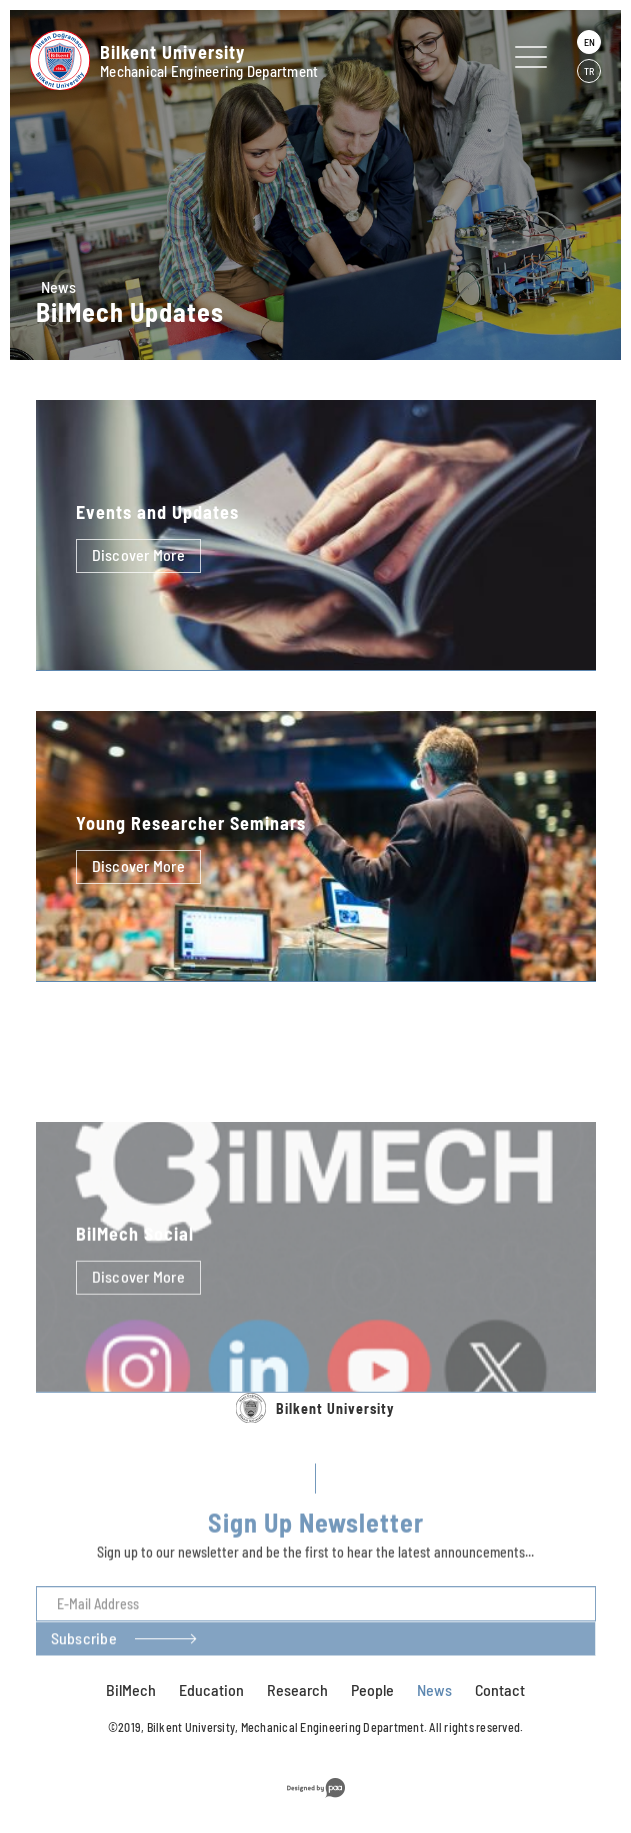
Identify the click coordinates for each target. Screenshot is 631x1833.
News (58, 286)
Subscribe (84, 1682)
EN (589, 42)
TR (589, 71)
